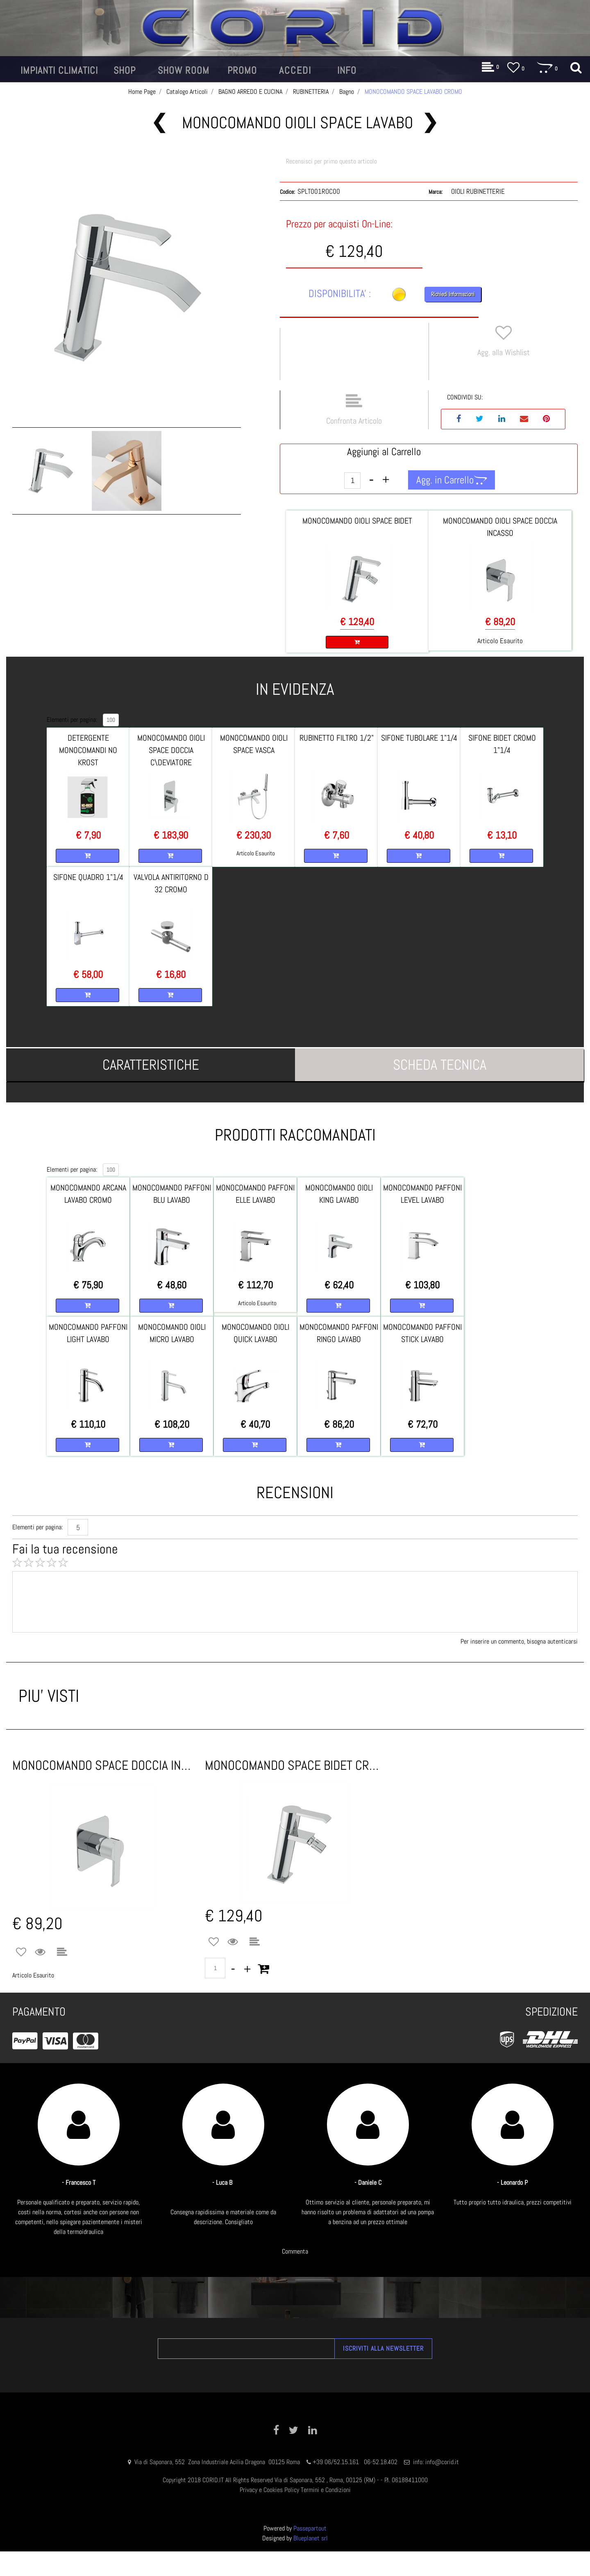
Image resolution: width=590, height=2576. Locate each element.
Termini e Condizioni (326, 2489)
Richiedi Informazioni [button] (452, 294)
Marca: (435, 191)
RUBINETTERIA (311, 91)
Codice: (287, 191)
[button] (59, 70)
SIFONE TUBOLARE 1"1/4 (419, 737)
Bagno (346, 91)
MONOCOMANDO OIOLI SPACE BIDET (357, 520)
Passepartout (310, 2528)
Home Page (142, 91)
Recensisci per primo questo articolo (331, 161)
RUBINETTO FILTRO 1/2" (337, 737)
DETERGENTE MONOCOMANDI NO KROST (88, 750)
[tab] (150, 1064)
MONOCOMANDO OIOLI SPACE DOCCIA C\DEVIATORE (171, 750)
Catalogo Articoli (187, 91)
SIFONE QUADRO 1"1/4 (88, 877)
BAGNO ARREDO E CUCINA (250, 91)
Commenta (295, 2251)
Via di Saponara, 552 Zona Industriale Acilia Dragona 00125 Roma (218, 2462)
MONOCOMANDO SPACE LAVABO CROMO (413, 91)
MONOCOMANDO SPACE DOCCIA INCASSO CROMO (102, 1765)
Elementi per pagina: (72, 719)
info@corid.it (442, 2462)
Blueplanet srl (310, 2538)
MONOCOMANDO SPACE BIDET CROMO (295, 1765)
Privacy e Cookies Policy (269, 2489)
